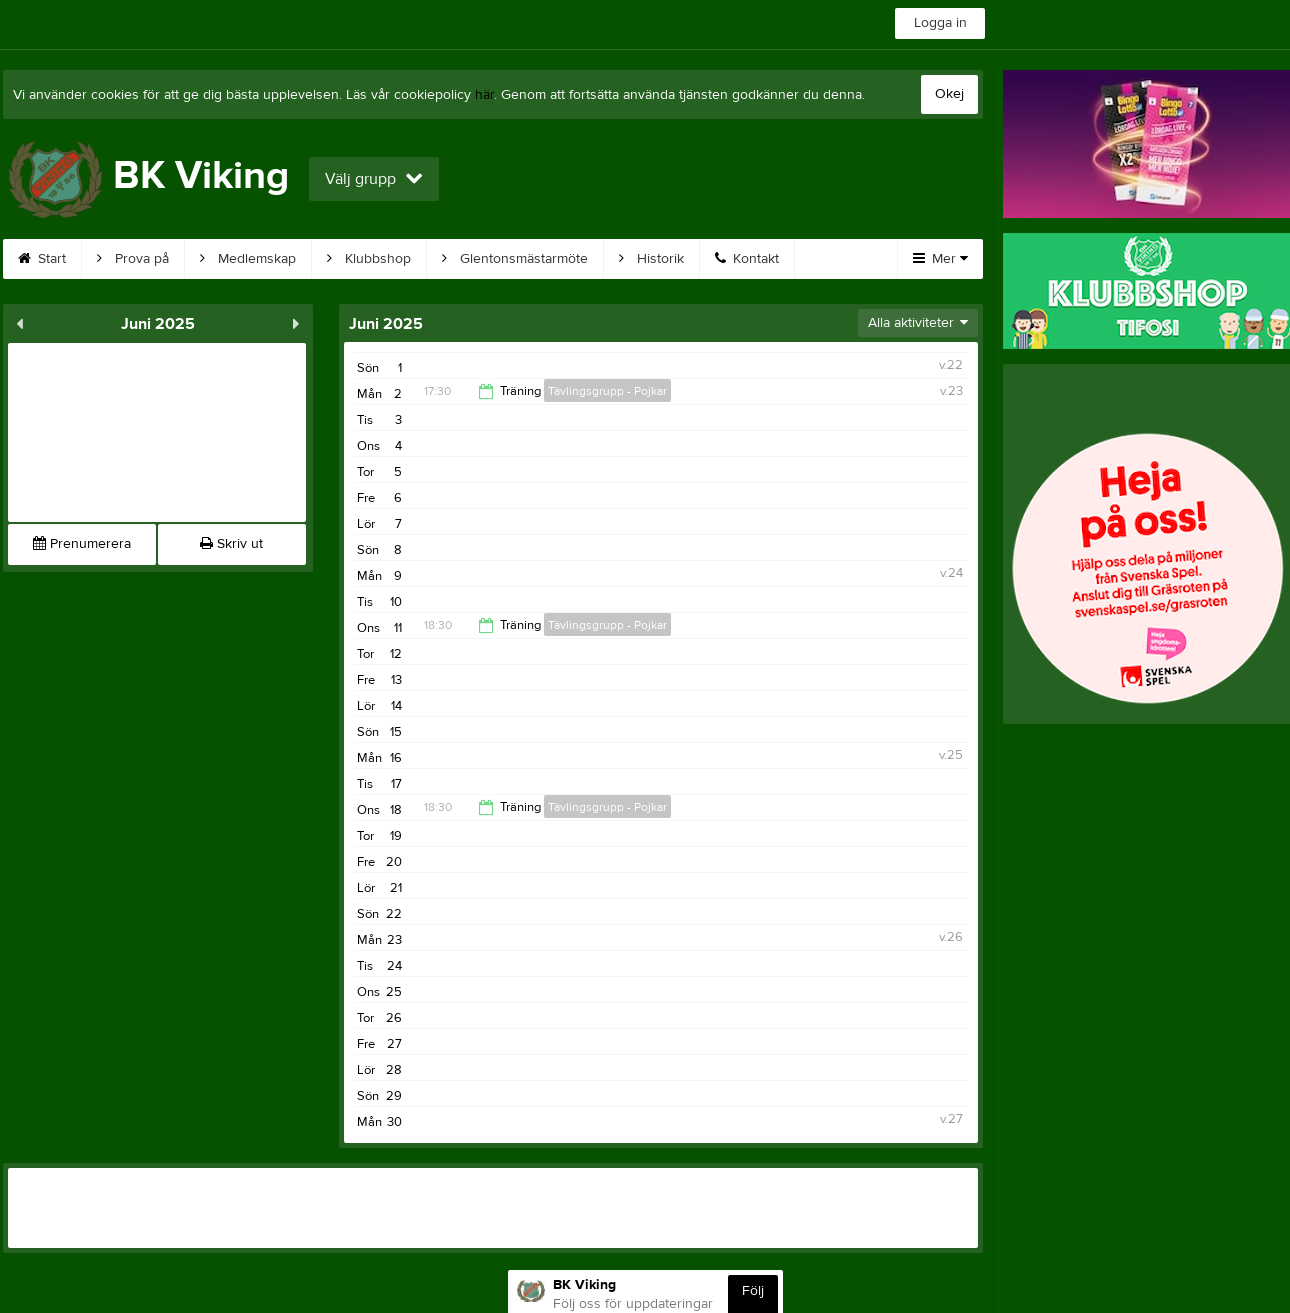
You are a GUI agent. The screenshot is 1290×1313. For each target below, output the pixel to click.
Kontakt (747, 259)
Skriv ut (231, 544)
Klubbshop (369, 259)
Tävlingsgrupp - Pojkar (607, 391)
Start (42, 259)
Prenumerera (82, 544)
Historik (651, 259)
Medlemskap (248, 259)
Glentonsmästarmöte (515, 259)
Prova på (133, 259)
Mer (940, 259)
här (484, 95)
